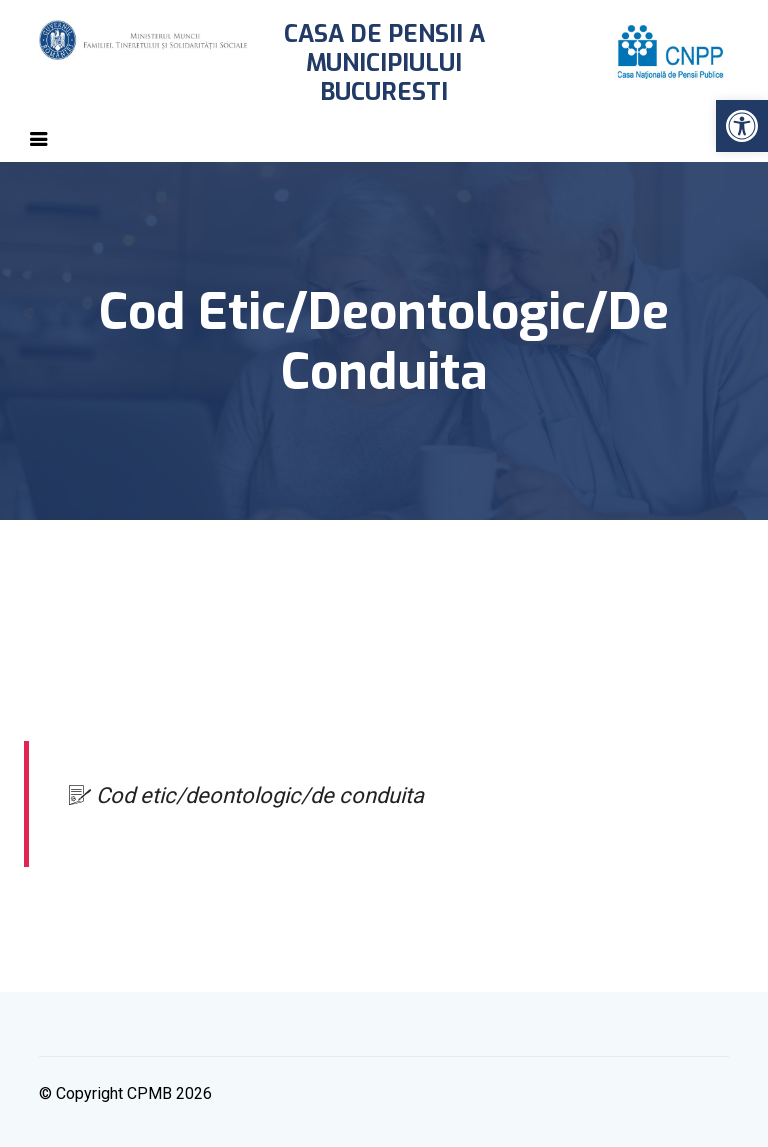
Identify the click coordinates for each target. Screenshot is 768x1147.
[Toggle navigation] (39, 139)
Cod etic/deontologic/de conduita (246, 795)
